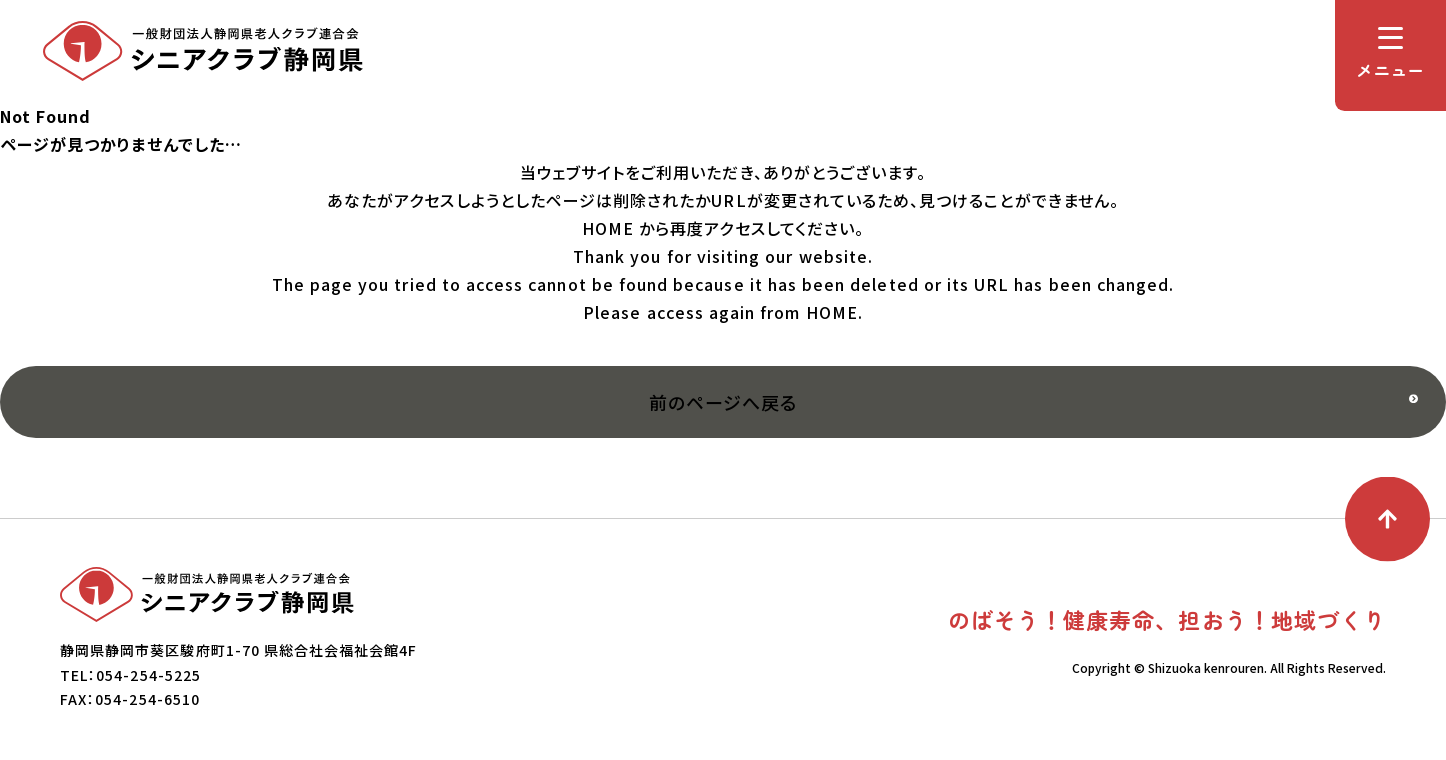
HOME (608, 228)
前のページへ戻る (723, 402)
